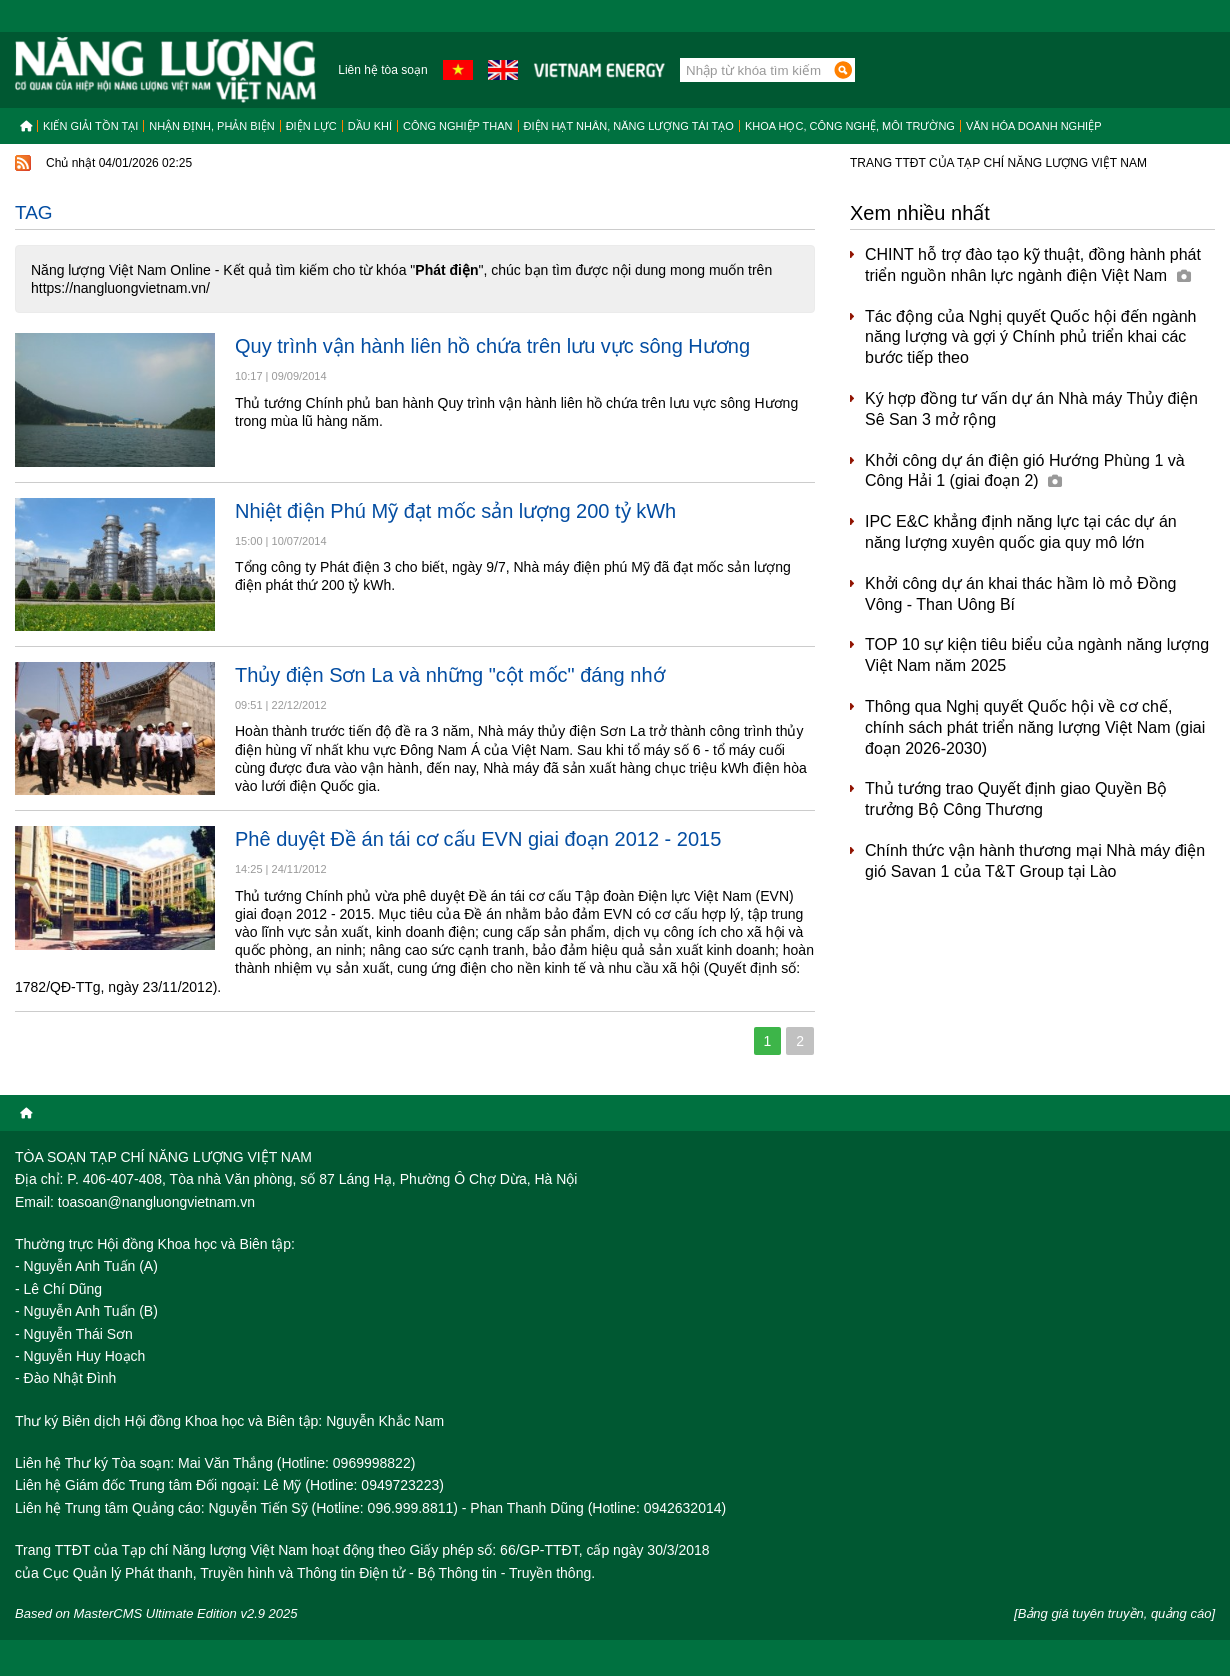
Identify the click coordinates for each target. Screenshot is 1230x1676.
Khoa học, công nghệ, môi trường (850, 126)
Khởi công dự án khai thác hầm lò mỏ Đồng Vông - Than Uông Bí (1020, 594)
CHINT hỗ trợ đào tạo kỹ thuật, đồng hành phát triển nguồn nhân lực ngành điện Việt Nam (1033, 265)
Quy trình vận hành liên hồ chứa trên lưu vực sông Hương (492, 346)
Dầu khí (370, 126)
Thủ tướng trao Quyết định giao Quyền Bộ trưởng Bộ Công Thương (1016, 799)
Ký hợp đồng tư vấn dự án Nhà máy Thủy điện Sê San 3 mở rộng (1031, 409)
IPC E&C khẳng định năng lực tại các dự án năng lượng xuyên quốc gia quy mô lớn (1021, 532)
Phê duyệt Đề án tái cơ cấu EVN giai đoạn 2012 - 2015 (478, 839)
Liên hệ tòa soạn (382, 70)
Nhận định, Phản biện (211, 126)
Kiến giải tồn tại (90, 126)
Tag (34, 212)
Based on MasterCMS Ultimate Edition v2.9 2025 (156, 1613)
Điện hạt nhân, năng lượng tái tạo (629, 126)
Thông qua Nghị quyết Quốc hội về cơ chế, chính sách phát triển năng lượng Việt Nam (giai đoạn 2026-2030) (1035, 727)
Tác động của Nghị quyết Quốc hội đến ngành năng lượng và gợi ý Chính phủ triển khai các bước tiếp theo (1031, 337)
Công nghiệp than (458, 126)
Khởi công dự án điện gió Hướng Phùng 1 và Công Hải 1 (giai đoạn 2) (1025, 471)
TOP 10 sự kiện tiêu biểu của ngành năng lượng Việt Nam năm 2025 (1037, 655)
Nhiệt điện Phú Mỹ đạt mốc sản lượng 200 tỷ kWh (455, 511)
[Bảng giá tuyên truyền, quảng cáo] (1114, 1613)
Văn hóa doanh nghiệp (1034, 126)
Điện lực (311, 126)
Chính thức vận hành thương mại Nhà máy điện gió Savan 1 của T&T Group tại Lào (1035, 861)
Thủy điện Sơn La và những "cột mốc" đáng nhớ (450, 675)
